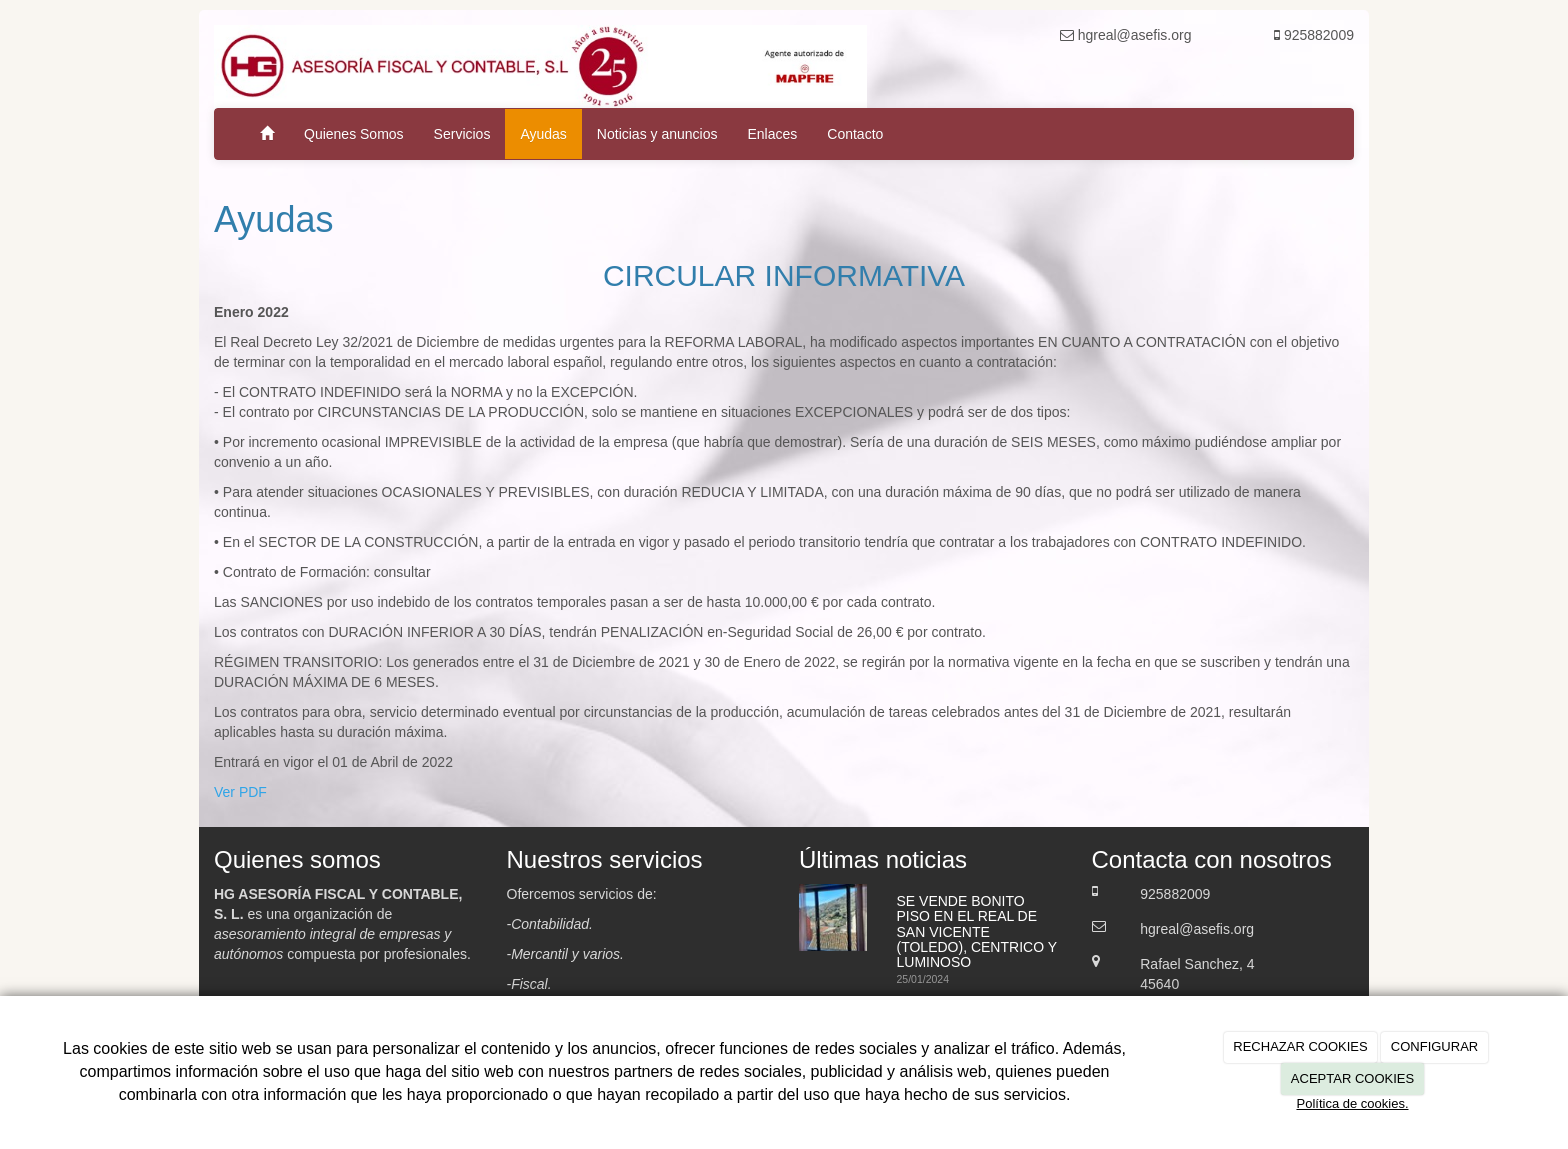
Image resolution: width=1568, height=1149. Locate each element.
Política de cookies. (1352, 1103)
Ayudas (543, 134)
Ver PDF (240, 792)
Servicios (462, 134)
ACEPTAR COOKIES (1352, 1078)
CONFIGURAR (1434, 1046)
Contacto (855, 134)
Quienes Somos (354, 134)
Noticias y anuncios (657, 134)
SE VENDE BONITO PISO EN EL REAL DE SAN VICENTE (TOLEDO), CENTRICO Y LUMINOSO (977, 932)
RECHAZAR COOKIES (1300, 1046)
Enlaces (772, 134)
